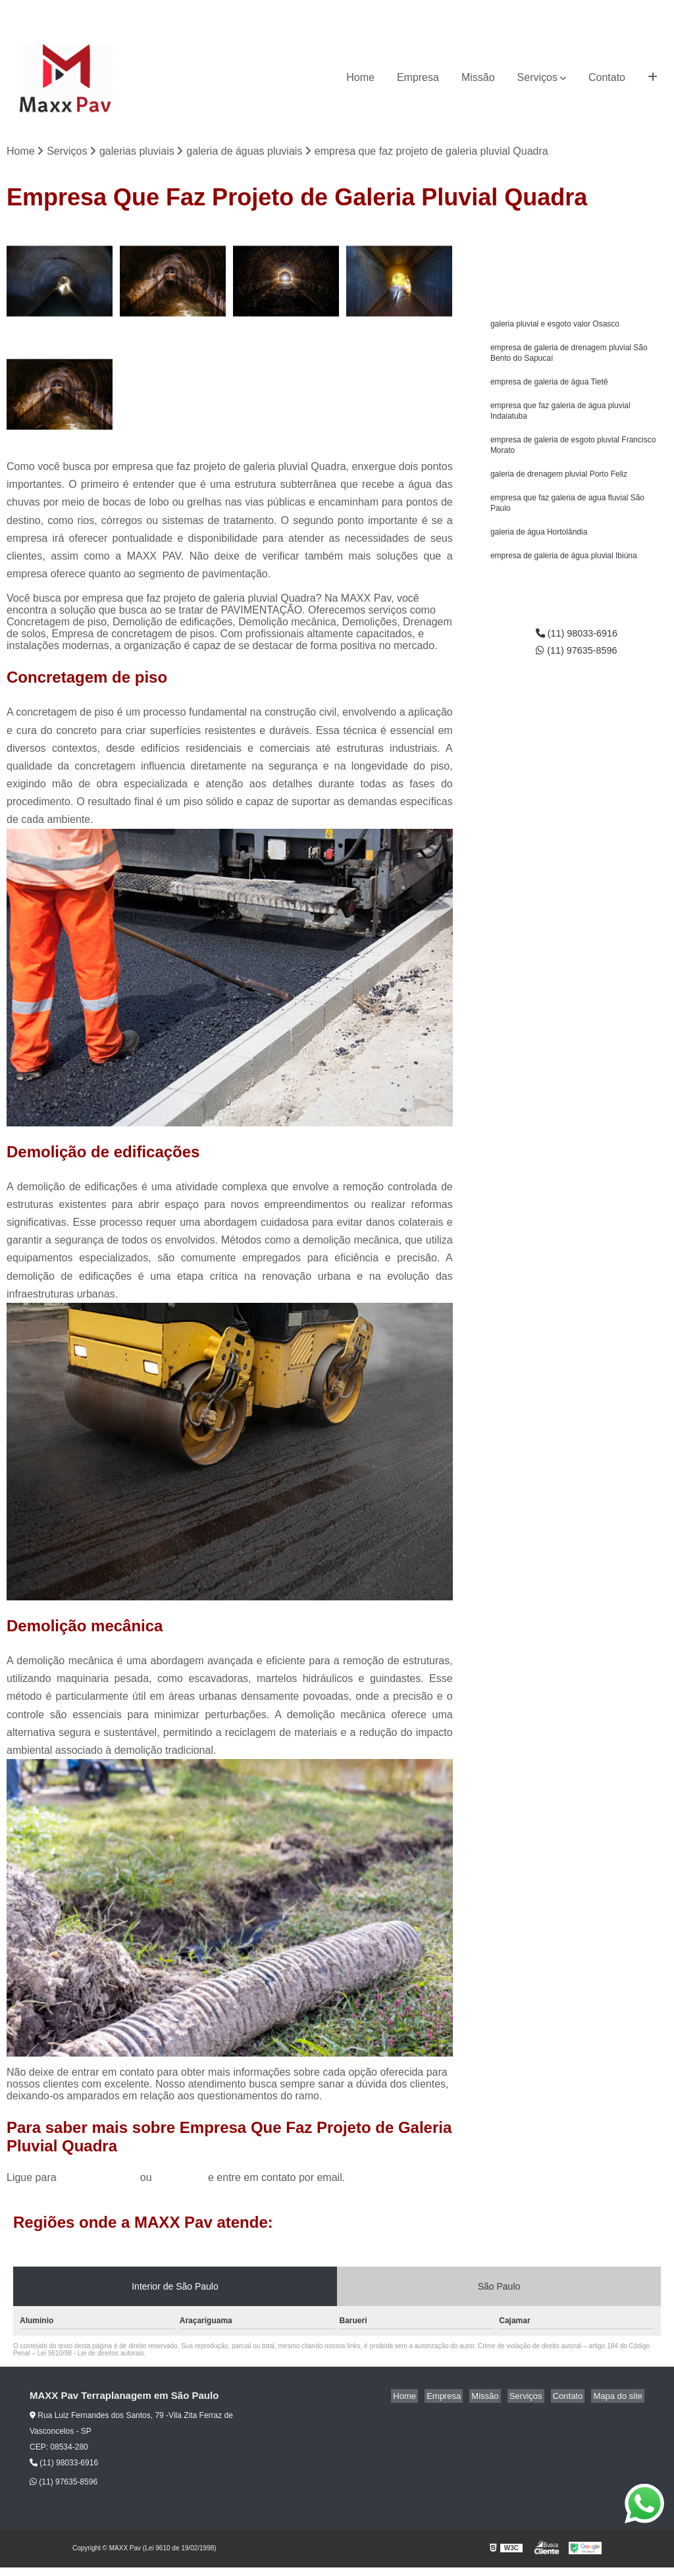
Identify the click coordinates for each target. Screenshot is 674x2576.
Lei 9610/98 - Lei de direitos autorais (91, 2354)
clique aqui (180, 2178)
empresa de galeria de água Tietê (549, 387)
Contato (606, 77)
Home (360, 77)
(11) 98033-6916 (551, 10)
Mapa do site (619, 2397)
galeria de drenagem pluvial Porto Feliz (558, 486)
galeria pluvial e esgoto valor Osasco (554, 325)
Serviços (537, 77)
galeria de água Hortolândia (538, 548)
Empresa (418, 77)
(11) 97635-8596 (630, 10)
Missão (478, 77)
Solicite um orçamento (577, 241)
